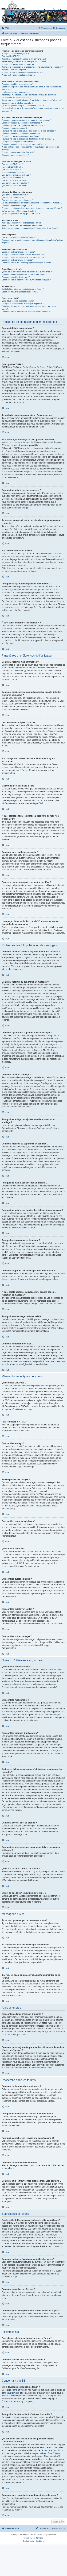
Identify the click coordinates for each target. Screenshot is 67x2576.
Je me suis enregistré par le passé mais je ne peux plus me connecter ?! (32, 67)
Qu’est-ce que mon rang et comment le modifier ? (23, 106)
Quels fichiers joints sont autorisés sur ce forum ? (23, 289)
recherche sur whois (50, 2450)
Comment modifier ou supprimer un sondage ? (21, 134)
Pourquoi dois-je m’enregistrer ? (15, 53)
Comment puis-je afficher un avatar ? (17, 103)
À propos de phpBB (11, 2401)
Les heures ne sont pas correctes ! (16, 92)
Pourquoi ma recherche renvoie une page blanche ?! (24, 257)
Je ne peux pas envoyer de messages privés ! (21, 223)
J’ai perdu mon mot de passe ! (14, 69)
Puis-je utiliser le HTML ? (12, 167)
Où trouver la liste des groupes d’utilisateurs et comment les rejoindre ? (32, 203)
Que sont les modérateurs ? (13, 197)
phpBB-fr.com (38, 2538)
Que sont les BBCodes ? (12, 164)
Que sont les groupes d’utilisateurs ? (17, 200)
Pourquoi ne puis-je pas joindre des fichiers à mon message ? (28, 139)
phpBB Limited (12, 2393)
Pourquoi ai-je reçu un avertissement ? (18, 142)
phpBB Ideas (15, 2423)
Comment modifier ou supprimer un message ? (22, 123)
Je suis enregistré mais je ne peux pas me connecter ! (25, 61)
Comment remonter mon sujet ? (15, 155)
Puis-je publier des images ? (14, 172)
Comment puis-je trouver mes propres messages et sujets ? (27, 263)
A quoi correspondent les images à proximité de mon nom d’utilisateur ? (32, 100)
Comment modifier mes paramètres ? (17, 84)
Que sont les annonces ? (12, 177)
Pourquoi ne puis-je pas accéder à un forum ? (21, 136)
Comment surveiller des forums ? (16, 277)
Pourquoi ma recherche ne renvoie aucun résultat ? (23, 254)
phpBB (38, 803)
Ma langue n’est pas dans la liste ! (16, 98)
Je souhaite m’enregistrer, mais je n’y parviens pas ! (24, 59)
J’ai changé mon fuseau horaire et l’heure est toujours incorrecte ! (29, 95)
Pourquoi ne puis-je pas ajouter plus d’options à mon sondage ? (29, 131)
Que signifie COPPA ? (11, 56)
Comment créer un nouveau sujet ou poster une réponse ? (26, 120)
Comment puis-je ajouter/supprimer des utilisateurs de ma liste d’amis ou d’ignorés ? (33, 241)
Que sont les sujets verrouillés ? (15, 183)
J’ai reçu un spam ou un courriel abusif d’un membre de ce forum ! (30, 228)
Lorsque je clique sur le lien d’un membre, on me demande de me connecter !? (33, 109)
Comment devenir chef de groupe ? (17, 206)
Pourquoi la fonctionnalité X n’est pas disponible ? (23, 304)
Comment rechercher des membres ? (17, 260)
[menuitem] (5, 28)
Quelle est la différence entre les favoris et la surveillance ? (27, 272)
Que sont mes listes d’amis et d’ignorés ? (19, 237)
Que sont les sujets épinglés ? (14, 180)
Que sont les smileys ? (11, 169)
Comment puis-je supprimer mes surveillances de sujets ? (26, 280)
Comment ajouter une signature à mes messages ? (23, 125)
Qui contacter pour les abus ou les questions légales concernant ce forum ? (30, 307)
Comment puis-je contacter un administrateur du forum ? (26, 312)
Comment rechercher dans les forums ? (18, 252)
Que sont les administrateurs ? (15, 195)
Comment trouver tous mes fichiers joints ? (20, 292)
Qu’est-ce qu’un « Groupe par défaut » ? (19, 211)
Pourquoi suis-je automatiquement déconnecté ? (22, 72)
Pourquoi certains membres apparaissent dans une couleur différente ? (32, 208)
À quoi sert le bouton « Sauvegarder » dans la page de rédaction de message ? (30, 148)
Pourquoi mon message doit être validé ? (19, 152)
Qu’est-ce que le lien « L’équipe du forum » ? (21, 214)
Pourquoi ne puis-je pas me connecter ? (19, 64)
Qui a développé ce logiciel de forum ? (18, 301)
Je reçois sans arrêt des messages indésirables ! (22, 225)
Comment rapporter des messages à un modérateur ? (24, 144)
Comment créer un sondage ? (14, 128)
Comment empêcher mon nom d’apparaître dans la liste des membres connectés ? (31, 88)
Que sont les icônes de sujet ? (14, 186)
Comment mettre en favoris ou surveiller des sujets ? (24, 274)
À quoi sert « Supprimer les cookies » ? (18, 75)
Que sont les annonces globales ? (16, 175)
